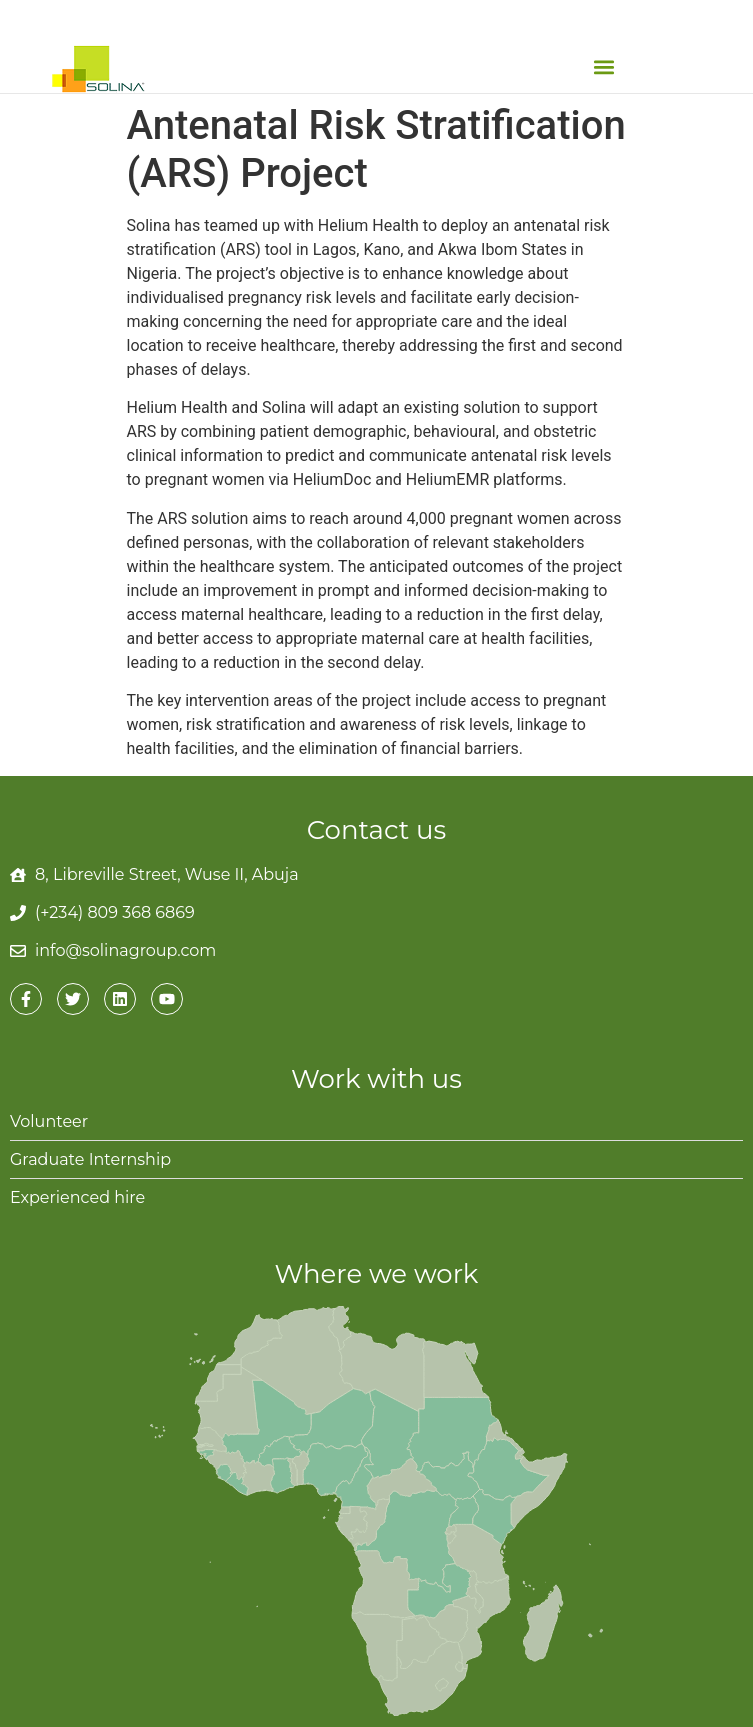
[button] (603, 66)
